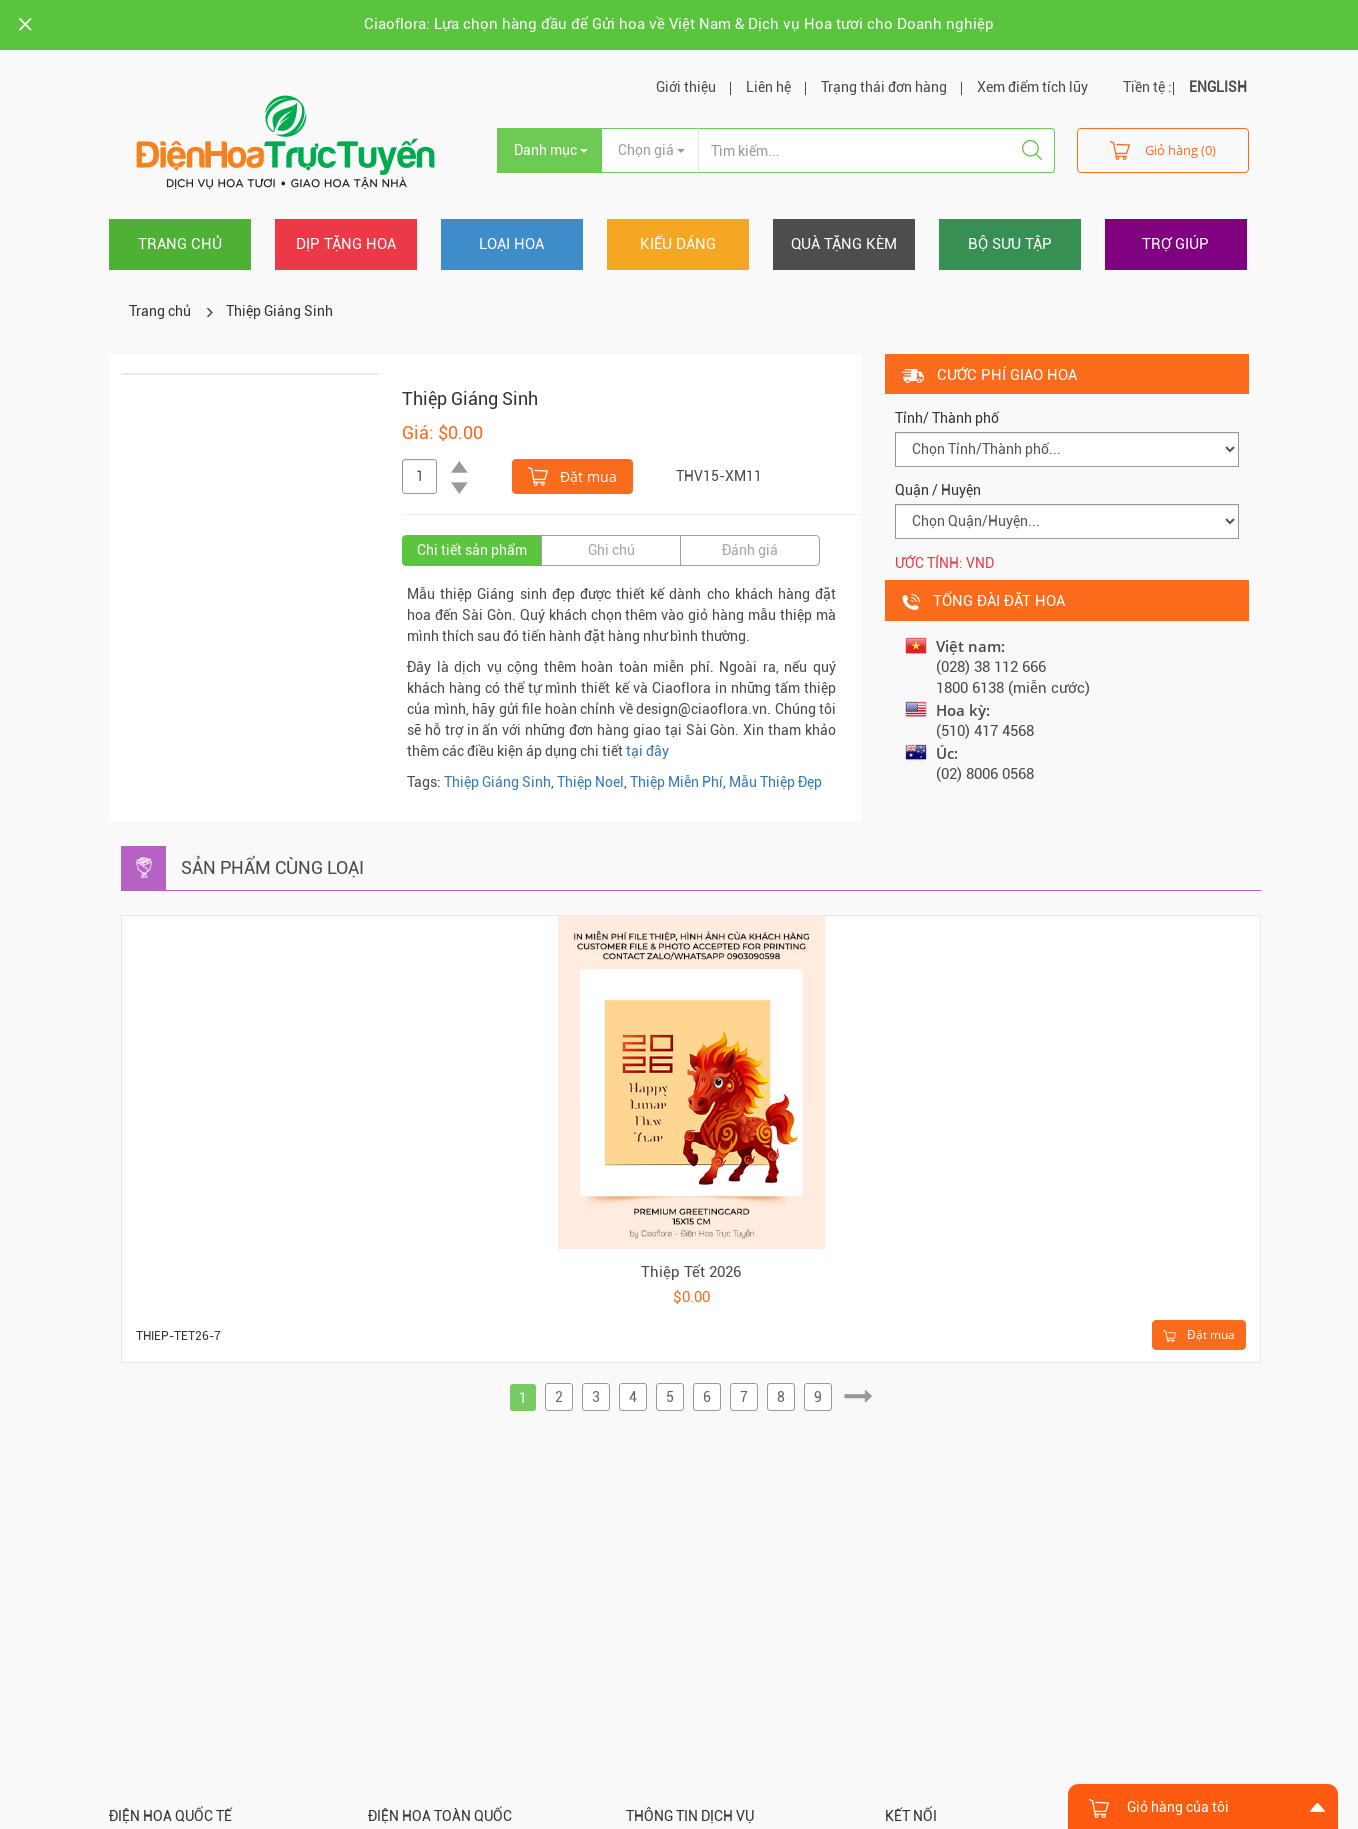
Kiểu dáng (678, 244)
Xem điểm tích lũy (1032, 87)
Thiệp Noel (590, 782)
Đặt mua (572, 475)
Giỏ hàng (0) (1163, 149)
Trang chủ (180, 244)
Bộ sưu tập (1010, 244)
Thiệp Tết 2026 (691, 1272)
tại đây (647, 751)
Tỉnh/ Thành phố (947, 418)
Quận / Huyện (938, 490)
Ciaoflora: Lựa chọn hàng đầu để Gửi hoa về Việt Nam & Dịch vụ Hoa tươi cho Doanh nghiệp (679, 24)
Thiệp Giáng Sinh (279, 311)
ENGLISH (1218, 87)
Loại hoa (511, 244)
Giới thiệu (686, 87)
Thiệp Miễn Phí (676, 782)
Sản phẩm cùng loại (272, 867)
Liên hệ (768, 87)
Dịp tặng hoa (346, 244)
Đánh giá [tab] (750, 550)
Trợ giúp (1175, 244)
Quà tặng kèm (844, 244)
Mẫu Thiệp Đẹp (775, 782)
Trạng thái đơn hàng (884, 87)
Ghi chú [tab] (611, 550)
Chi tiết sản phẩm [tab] (472, 550)
